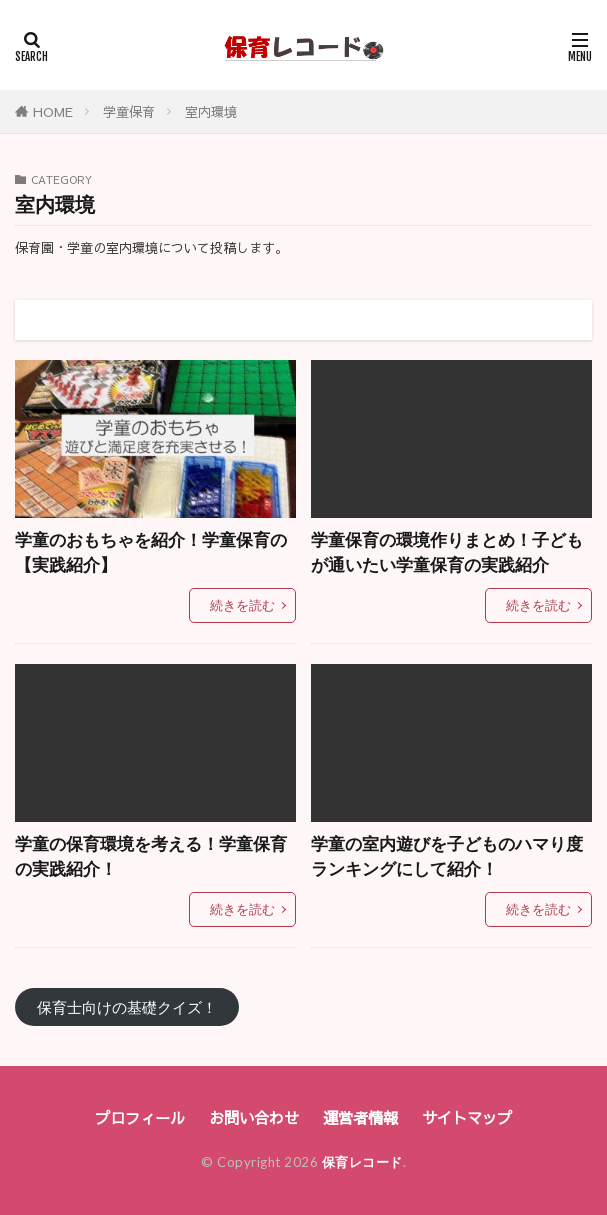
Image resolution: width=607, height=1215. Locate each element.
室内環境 (211, 111)
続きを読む (242, 605)
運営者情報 (360, 1117)
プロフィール (140, 1117)
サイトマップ (467, 1117)
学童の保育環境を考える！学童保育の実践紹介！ (151, 856)
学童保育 (129, 111)
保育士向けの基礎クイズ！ (127, 1007)
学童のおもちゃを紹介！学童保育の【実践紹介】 (151, 552)
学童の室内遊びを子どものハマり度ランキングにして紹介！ (447, 856)
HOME (53, 111)
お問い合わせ (254, 1117)
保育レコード (362, 1162)
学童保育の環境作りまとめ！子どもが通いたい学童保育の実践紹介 (447, 552)
